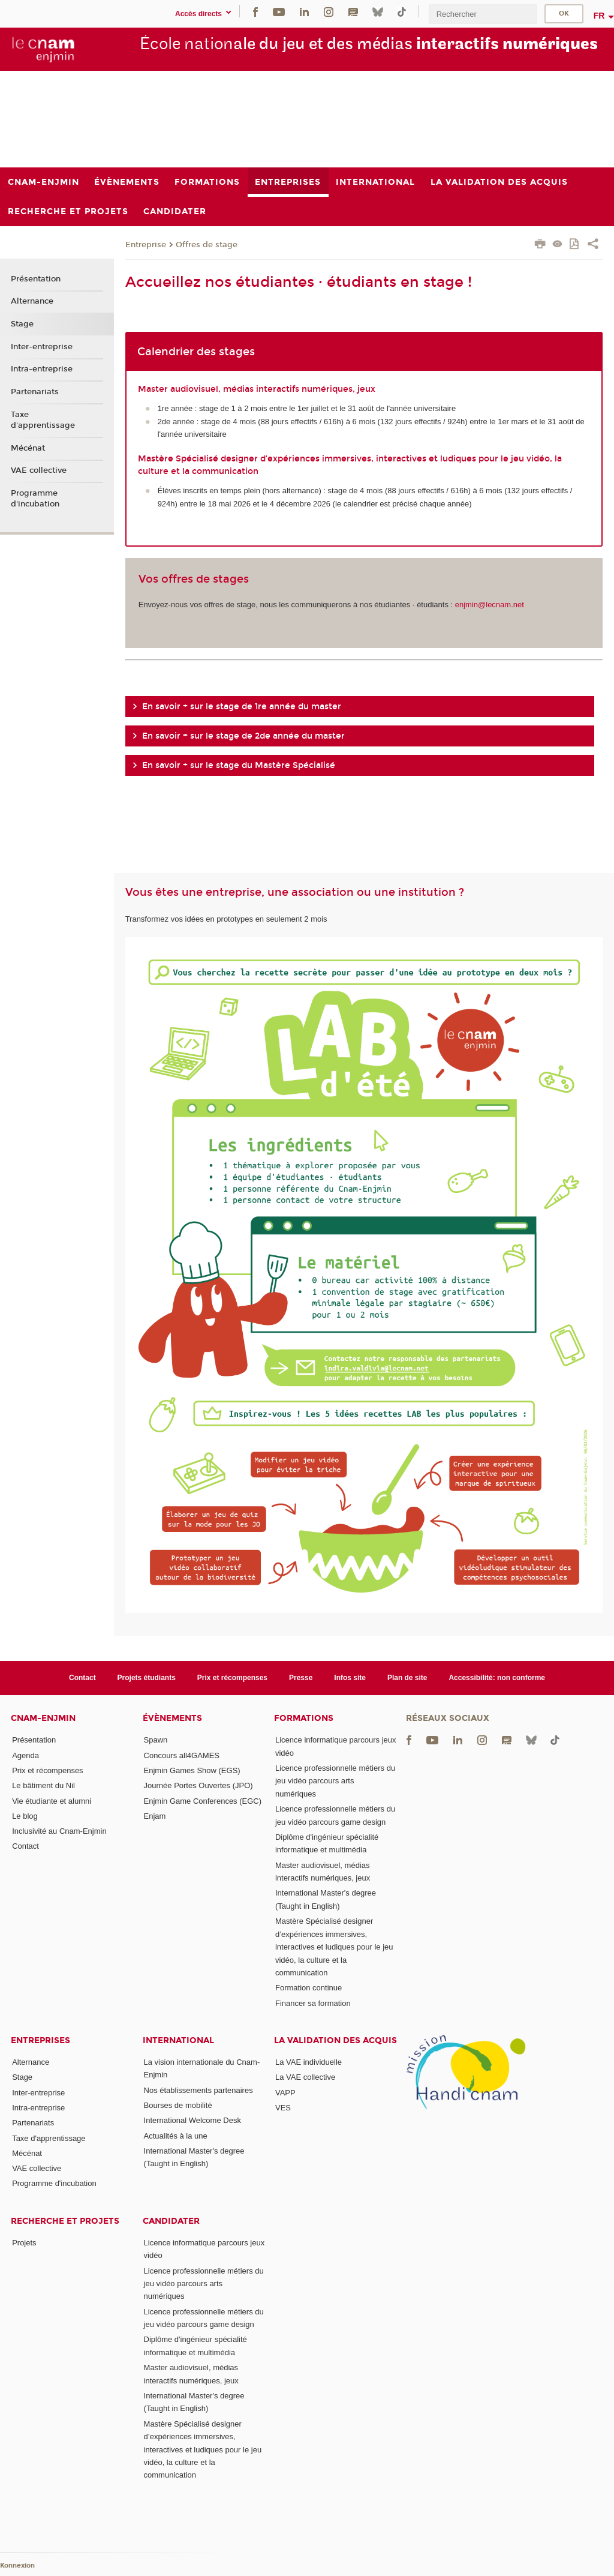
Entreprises (40, 2040)
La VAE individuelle (308, 2062)
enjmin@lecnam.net (489, 604)
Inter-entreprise (42, 347)
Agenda (25, 1755)
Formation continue (308, 1987)
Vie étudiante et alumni (51, 1801)
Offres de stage (206, 245)
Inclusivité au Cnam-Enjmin (59, 1831)
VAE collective (39, 470)
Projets (24, 2242)
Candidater (171, 2221)
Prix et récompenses (232, 1678)
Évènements (172, 1718)
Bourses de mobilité (178, 2105)
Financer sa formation (313, 2003)
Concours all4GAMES (181, 1755)
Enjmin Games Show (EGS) (192, 1770)
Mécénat (28, 448)
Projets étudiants (147, 1678)
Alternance (32, 301)
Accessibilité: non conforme (497, 1678)
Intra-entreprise (42, 369)
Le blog (25, 1816)
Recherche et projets (65, 2221)
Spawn (156, 1739)
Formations (303, 1718)
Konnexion (17, 2565)
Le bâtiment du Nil (43, 1785)
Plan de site (407, 1678)
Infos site (350, 1678)
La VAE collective (305, 2077)
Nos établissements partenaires (198, 2090)
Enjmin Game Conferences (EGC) (203, 1801)
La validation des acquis (335, 2040)
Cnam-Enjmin (43, 1718)
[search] (483, 14)
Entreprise (145, 245)
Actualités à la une (175, 2135)
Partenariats (35, 392)
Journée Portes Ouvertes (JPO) (198, 1785)
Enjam (155, 1816)
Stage (22, 324)
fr (599, 15)
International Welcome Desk (192, 2120)
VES (283, 2107)
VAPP (285, 2092)
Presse (300, 1678)
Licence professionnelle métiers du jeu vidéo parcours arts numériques (335, 1781)
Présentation (36, 279)
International (178, 2040)
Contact (82, 1678)
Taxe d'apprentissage (43, 420)
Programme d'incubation (35, 498)
